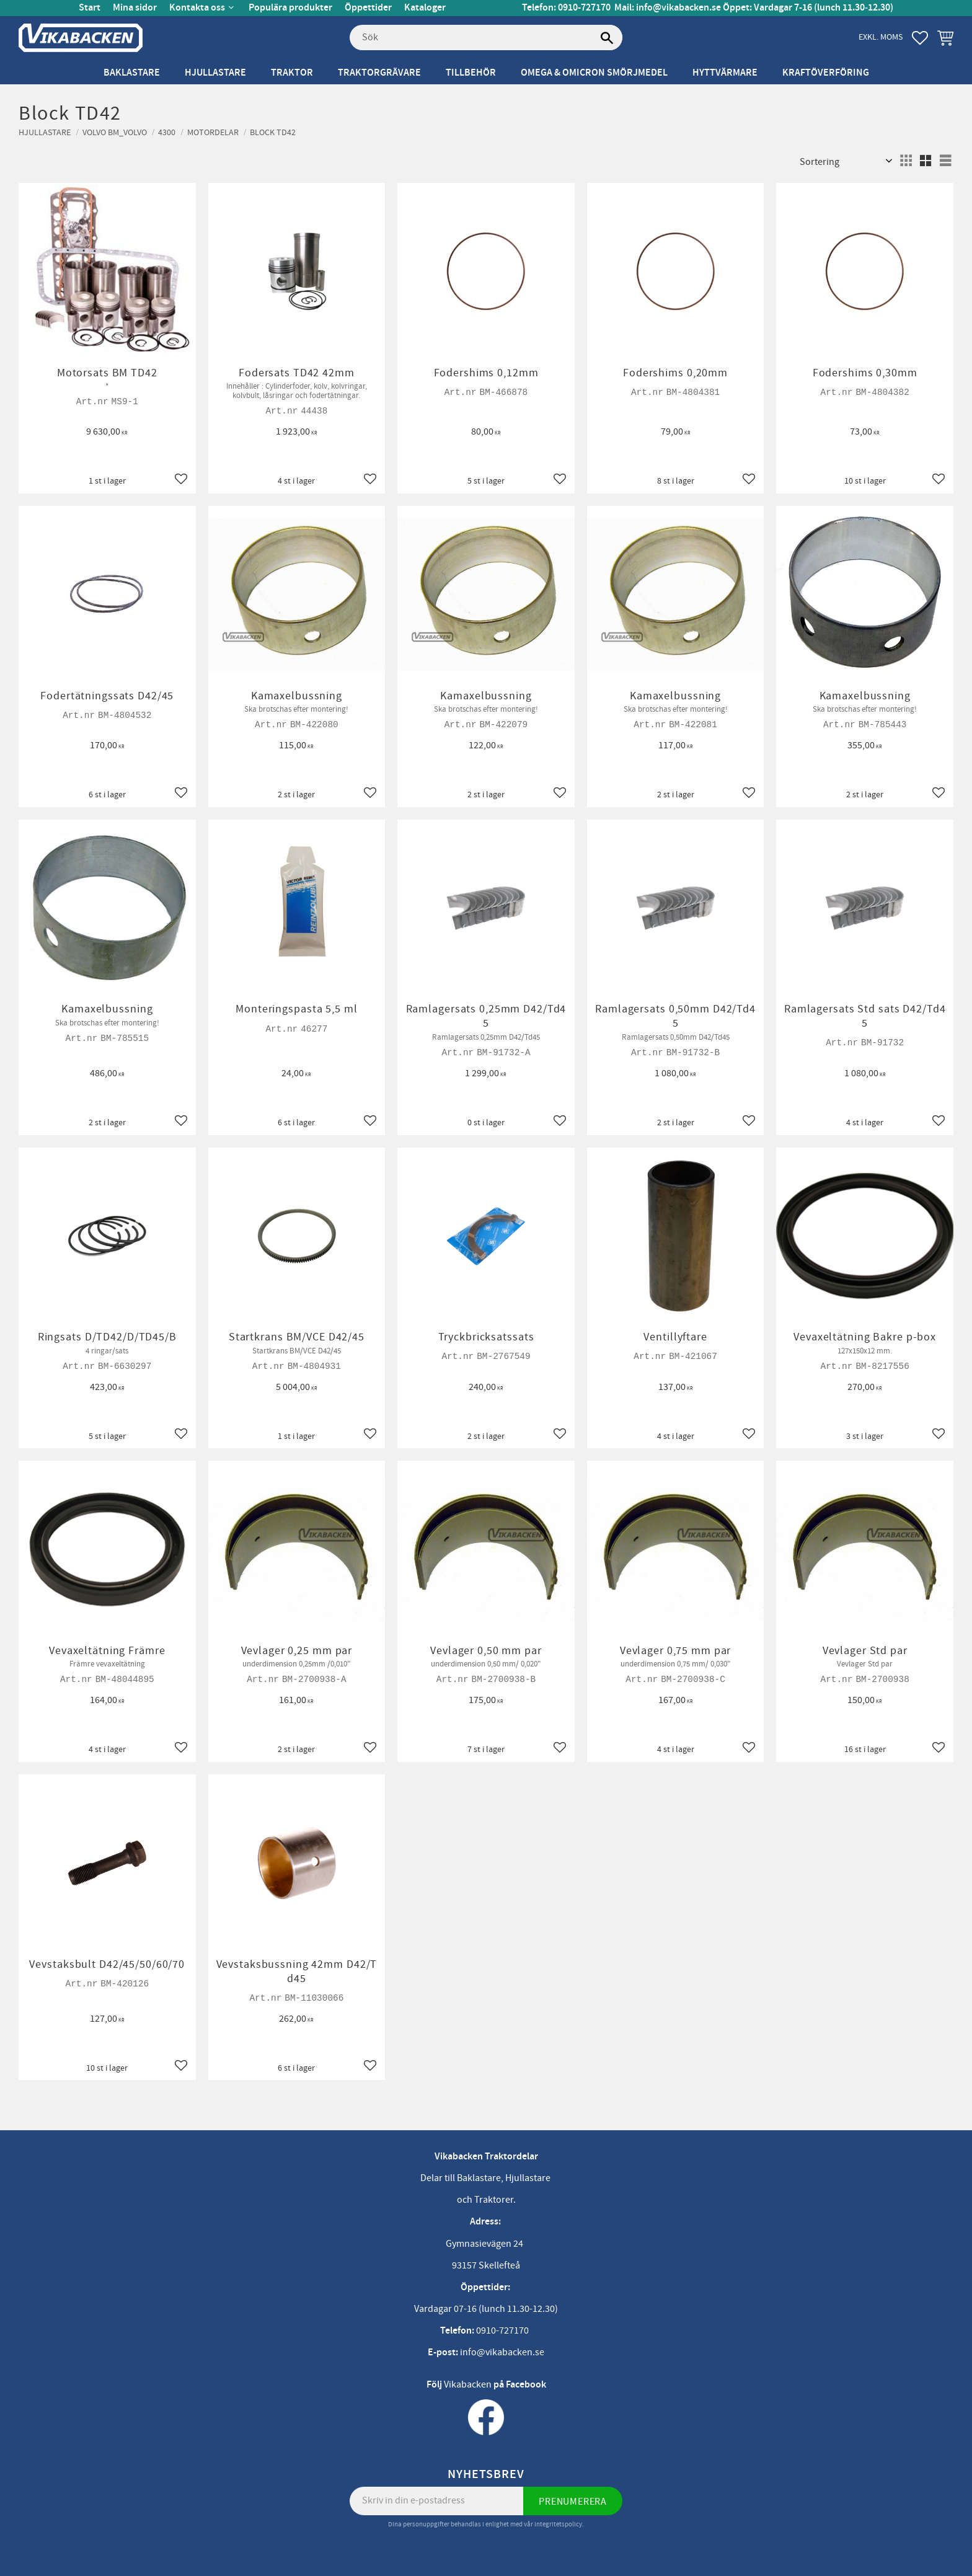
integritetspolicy (558, 2524)
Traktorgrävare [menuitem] (379, 72)
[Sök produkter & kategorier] (486, 38)
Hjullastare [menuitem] (215, 72)
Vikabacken (468, 2384)
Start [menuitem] (89, 7)
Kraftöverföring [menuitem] (825, 72)
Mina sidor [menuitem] (135, 7)
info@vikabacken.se (678, 7)
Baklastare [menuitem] (132, 72)
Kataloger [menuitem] (425, 7)
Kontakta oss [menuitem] (197, 7)
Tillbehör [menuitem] (471, 72)
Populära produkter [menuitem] (290, 7)
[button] (920, 38)
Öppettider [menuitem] (368, 7)
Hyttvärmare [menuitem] (725, 72)
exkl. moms (881, 37)
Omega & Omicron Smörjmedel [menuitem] (594, 72)
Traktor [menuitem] (292, 72)
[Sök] (606, 38)
